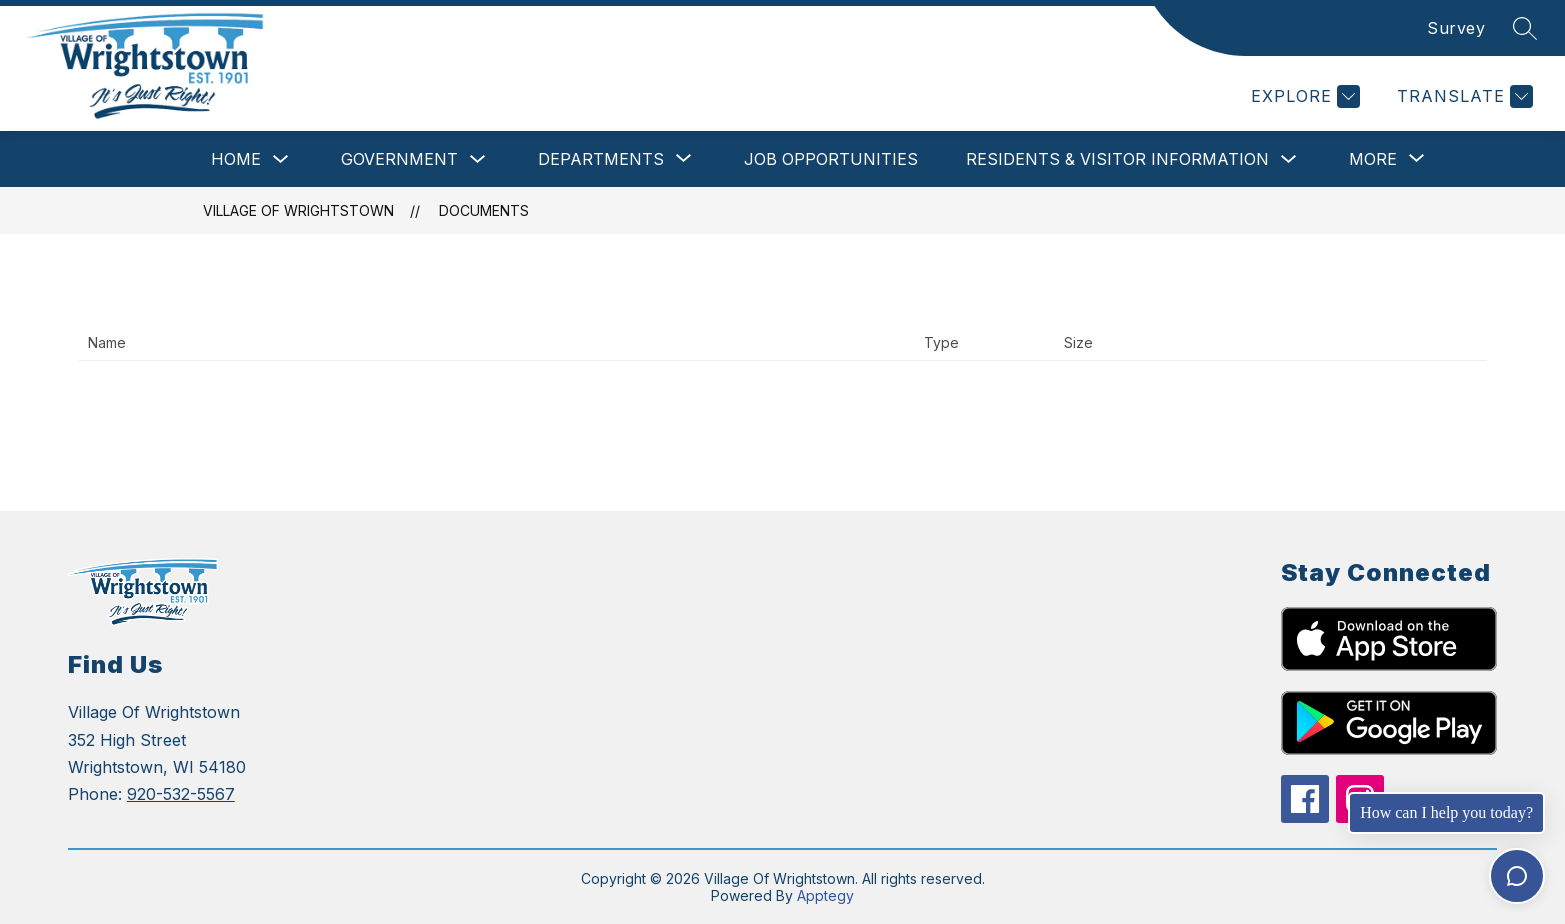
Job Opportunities (831, 159)
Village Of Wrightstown (298, 210)
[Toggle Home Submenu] (281, 159)
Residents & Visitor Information (1117, 159)
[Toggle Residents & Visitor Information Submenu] (1289, 159)
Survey (1456, 28)
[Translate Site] (1462, 96)
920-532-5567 (181, 794)
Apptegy (825, 895)
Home (236, 159)
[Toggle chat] (1517, 876)
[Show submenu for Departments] (601, 159)
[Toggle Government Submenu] (478, 159)
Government (399, 159)
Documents (484, 210)
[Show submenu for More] (1373, 159)
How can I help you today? (1446, 812)
